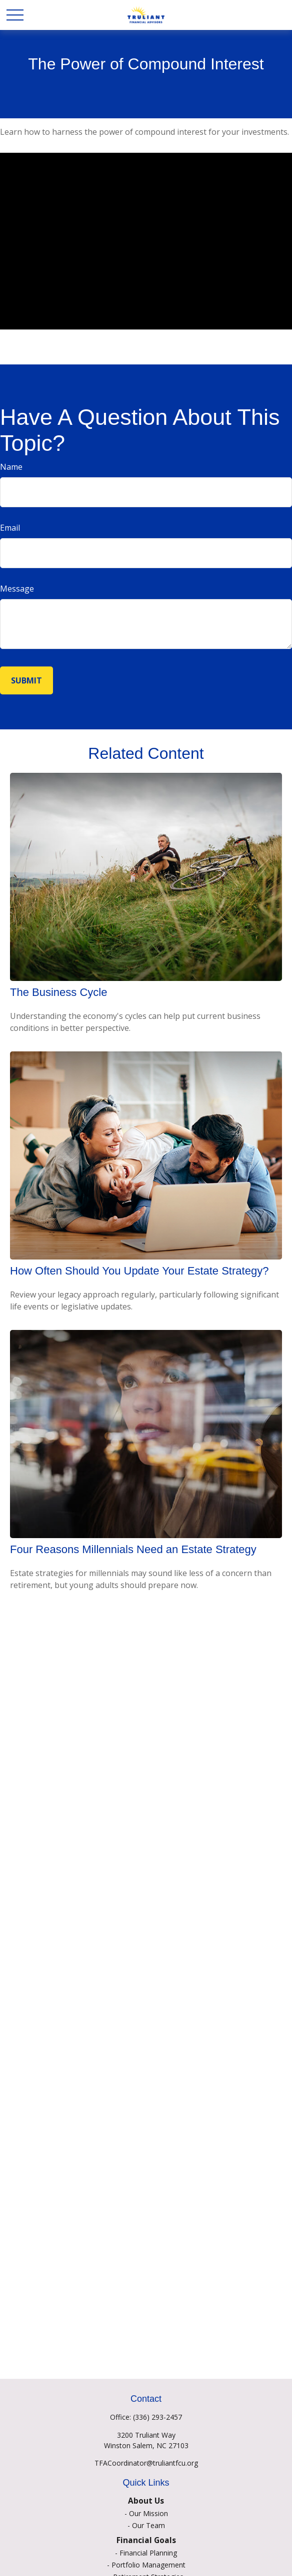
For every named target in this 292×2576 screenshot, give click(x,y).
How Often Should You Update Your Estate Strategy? (139, 1271)
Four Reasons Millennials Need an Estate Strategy (133, 1549)
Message (17, 588)
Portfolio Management (149, 2565)
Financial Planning (148, 2553)
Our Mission (148, 2513)
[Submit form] (26, 680)
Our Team (148, 2525)
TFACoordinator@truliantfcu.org (146, 2463)
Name (11, 466)
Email (10, 527)
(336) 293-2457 (157, 2417)
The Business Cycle (58, 992)
